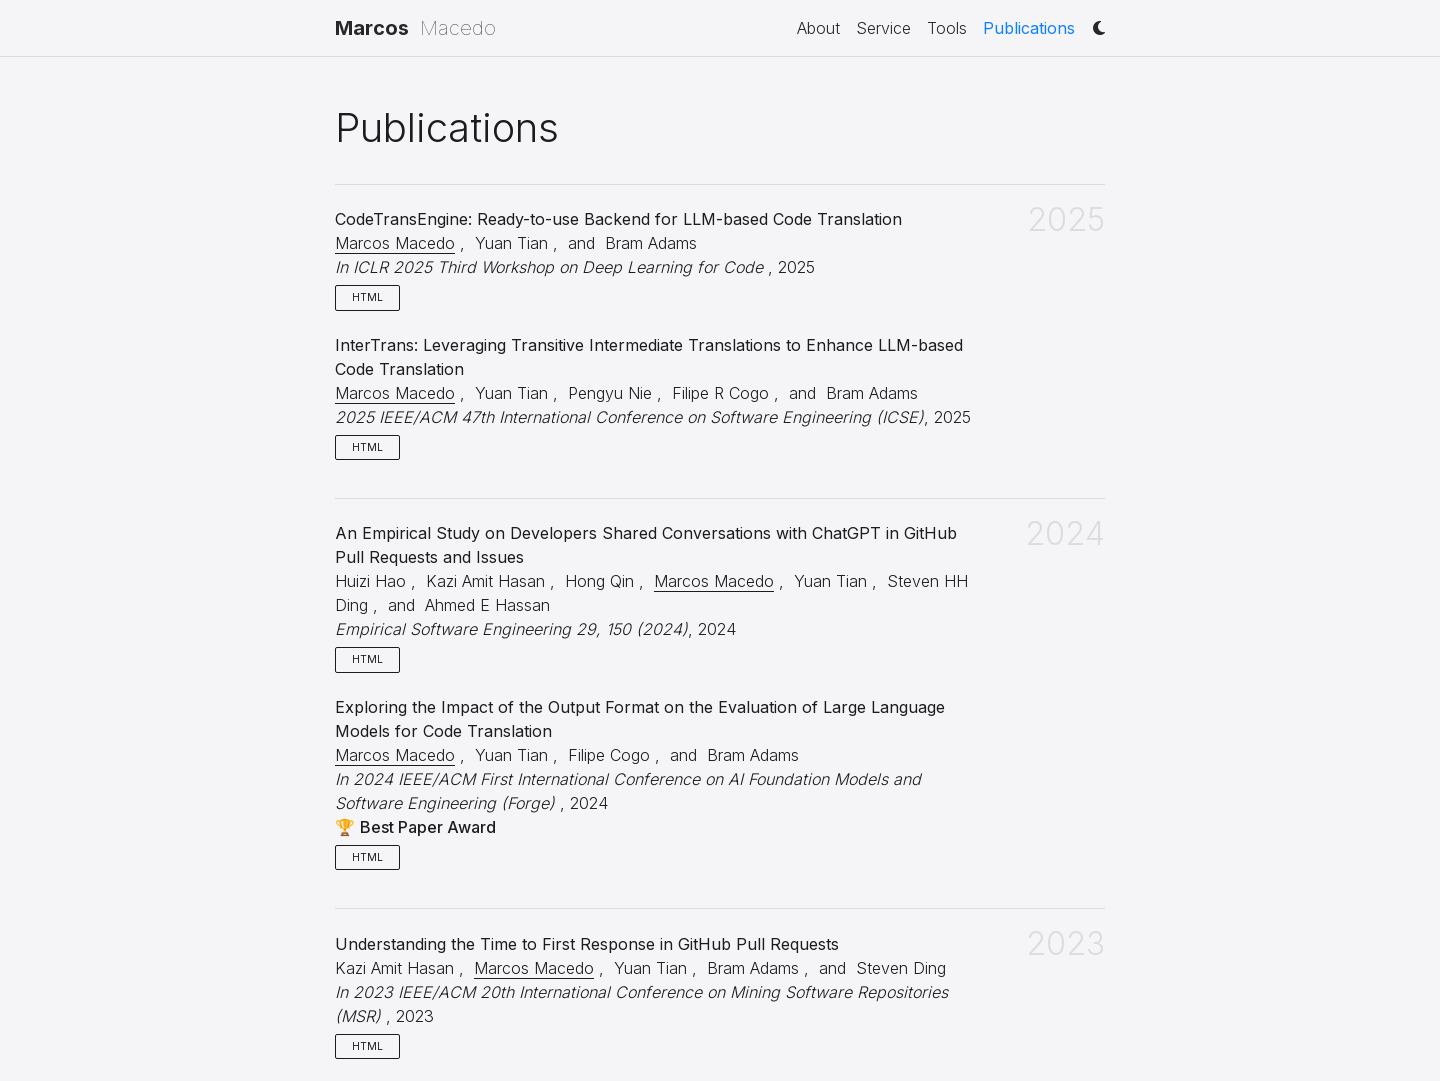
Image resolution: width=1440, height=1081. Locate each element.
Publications (1033, 26)
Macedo (415, 28)
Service (883, 28)
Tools (947, 28)
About (818, 28)
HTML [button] (367, 297)
